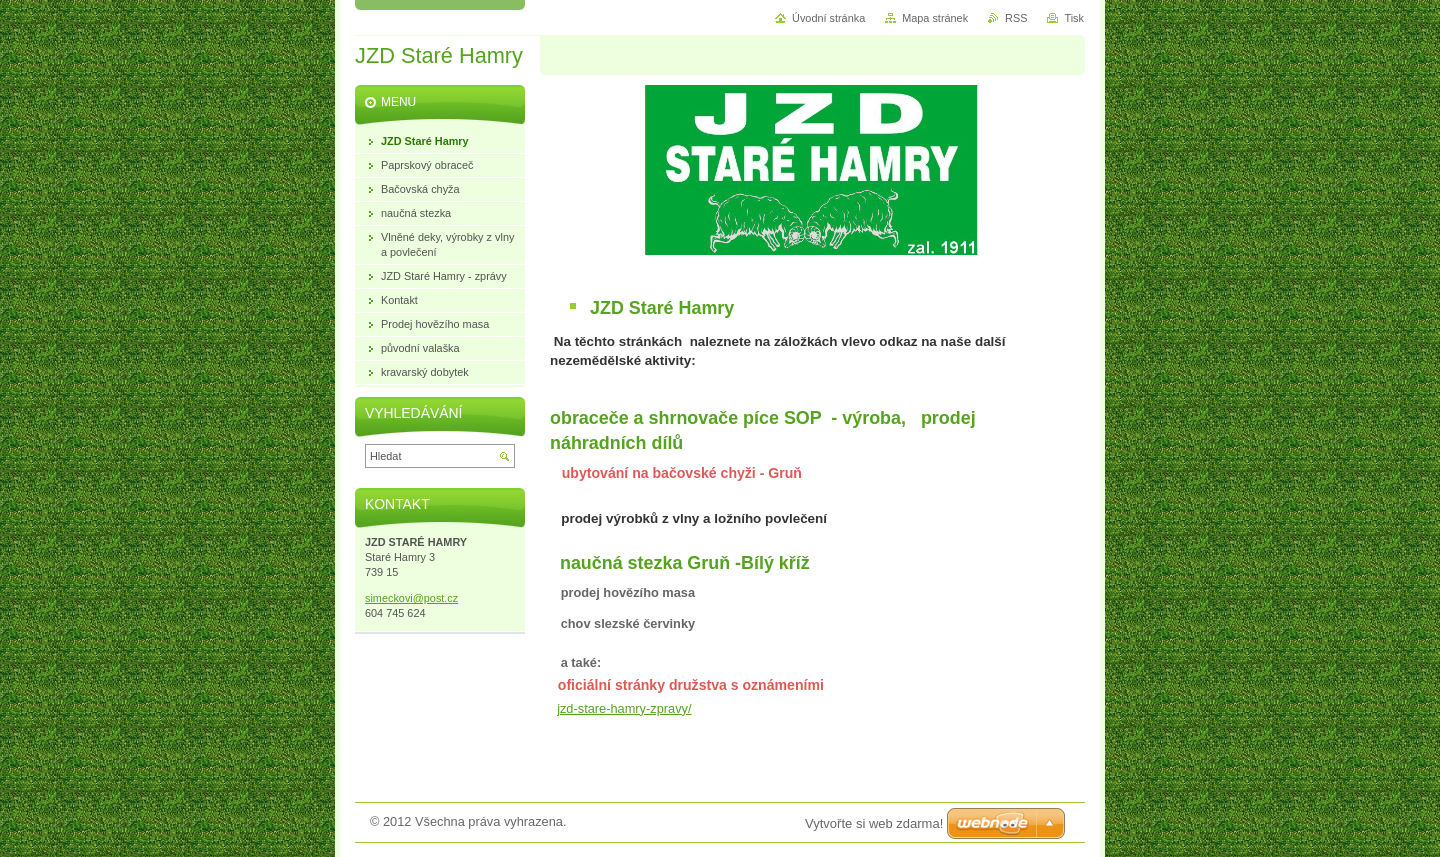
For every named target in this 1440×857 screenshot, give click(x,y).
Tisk (1074, 18)
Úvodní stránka (828, 18)
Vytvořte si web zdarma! (874, 823)
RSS (1016, 18)
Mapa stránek (935, 18)
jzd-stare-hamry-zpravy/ (624, 708)
